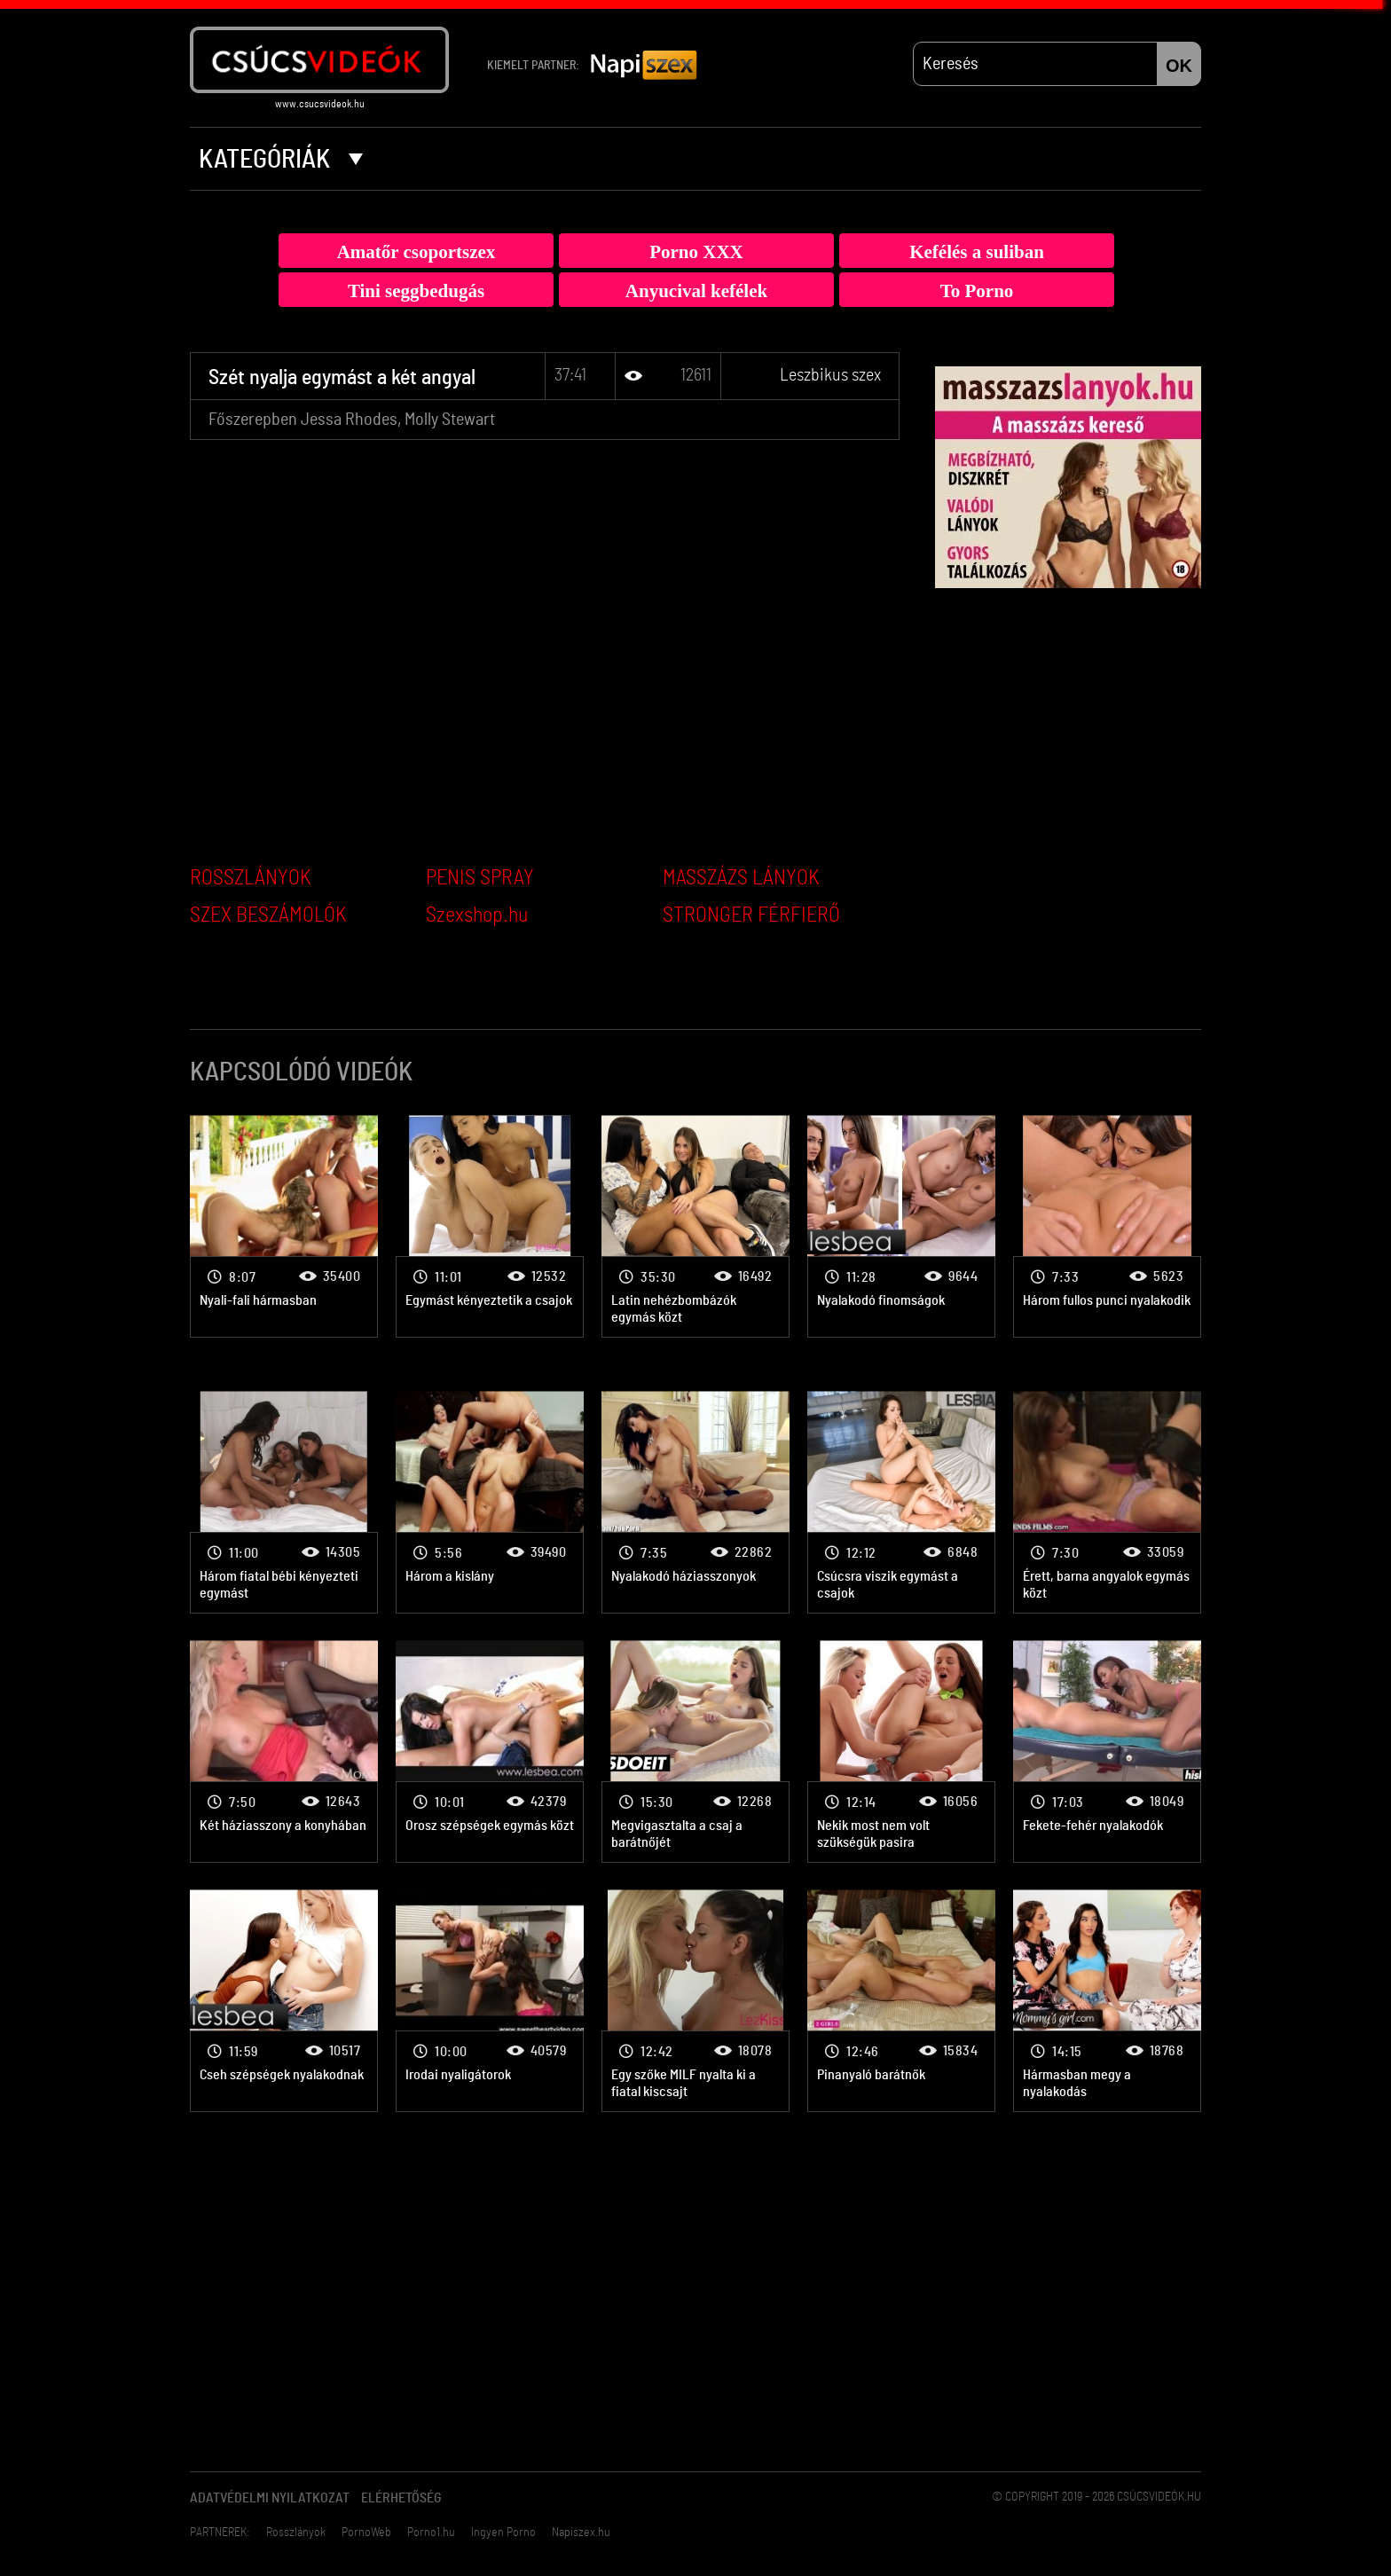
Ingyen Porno (503, 2532)
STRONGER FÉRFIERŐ (751, 915)
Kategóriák (281, 159)
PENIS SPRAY (480, 878)
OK (1179, 65)
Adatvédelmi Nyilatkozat (270, 2498)
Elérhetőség (401, 2498)
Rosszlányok (296, 2532)
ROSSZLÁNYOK (250, 878)
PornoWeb (366, 2532)
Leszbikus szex (830, 375)
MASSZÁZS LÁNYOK (741, 878)
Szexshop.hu (477, 915)
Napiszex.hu (581, 2532)
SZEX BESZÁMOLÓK (268, 915)
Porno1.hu (431, 2532)
